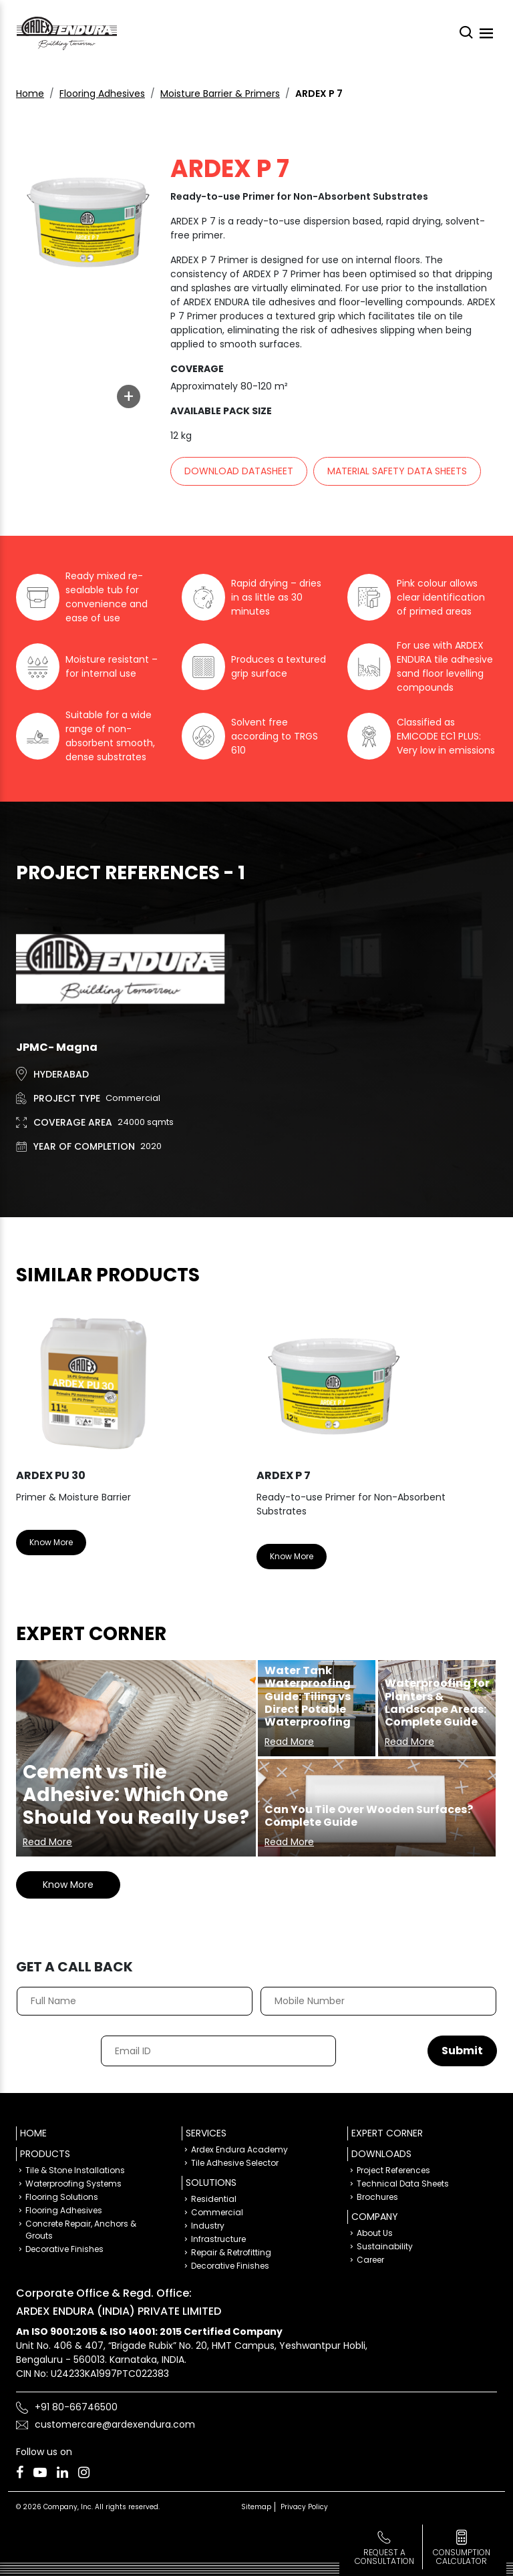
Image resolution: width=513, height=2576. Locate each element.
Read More (47, 1841)
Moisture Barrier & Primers (220, 93)
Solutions (211, 2182)
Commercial (217, 2212)
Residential (213, 2199)
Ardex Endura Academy (239, 2149)
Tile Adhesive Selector (235, 2162)
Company (374, 2216)
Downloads (381, 2153)
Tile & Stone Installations (75, 2170)
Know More (51, 1542)
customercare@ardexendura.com (115, 2424)
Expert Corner (387, 2133)
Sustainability (385, 2246)
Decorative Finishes (64, 2249)
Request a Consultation (384, 2556)
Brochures (377, 2197)
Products (45, 2153)
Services (206, 2133)
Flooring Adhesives (102, 93)
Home (30, 93)
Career (370, 2259)
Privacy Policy (304, 2507)
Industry (207, 2225)
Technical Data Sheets (403, 2183)
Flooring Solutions (61, 2197)
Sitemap (256, 2507)
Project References (393, 2170)
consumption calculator (461, 2556)
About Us (375, 2233)
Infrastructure (218, 2239)
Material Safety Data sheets (397, 471)
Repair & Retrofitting (231, 2252)
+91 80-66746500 (76, 2407)
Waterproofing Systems (73, 2183)
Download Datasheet (238, 471)
